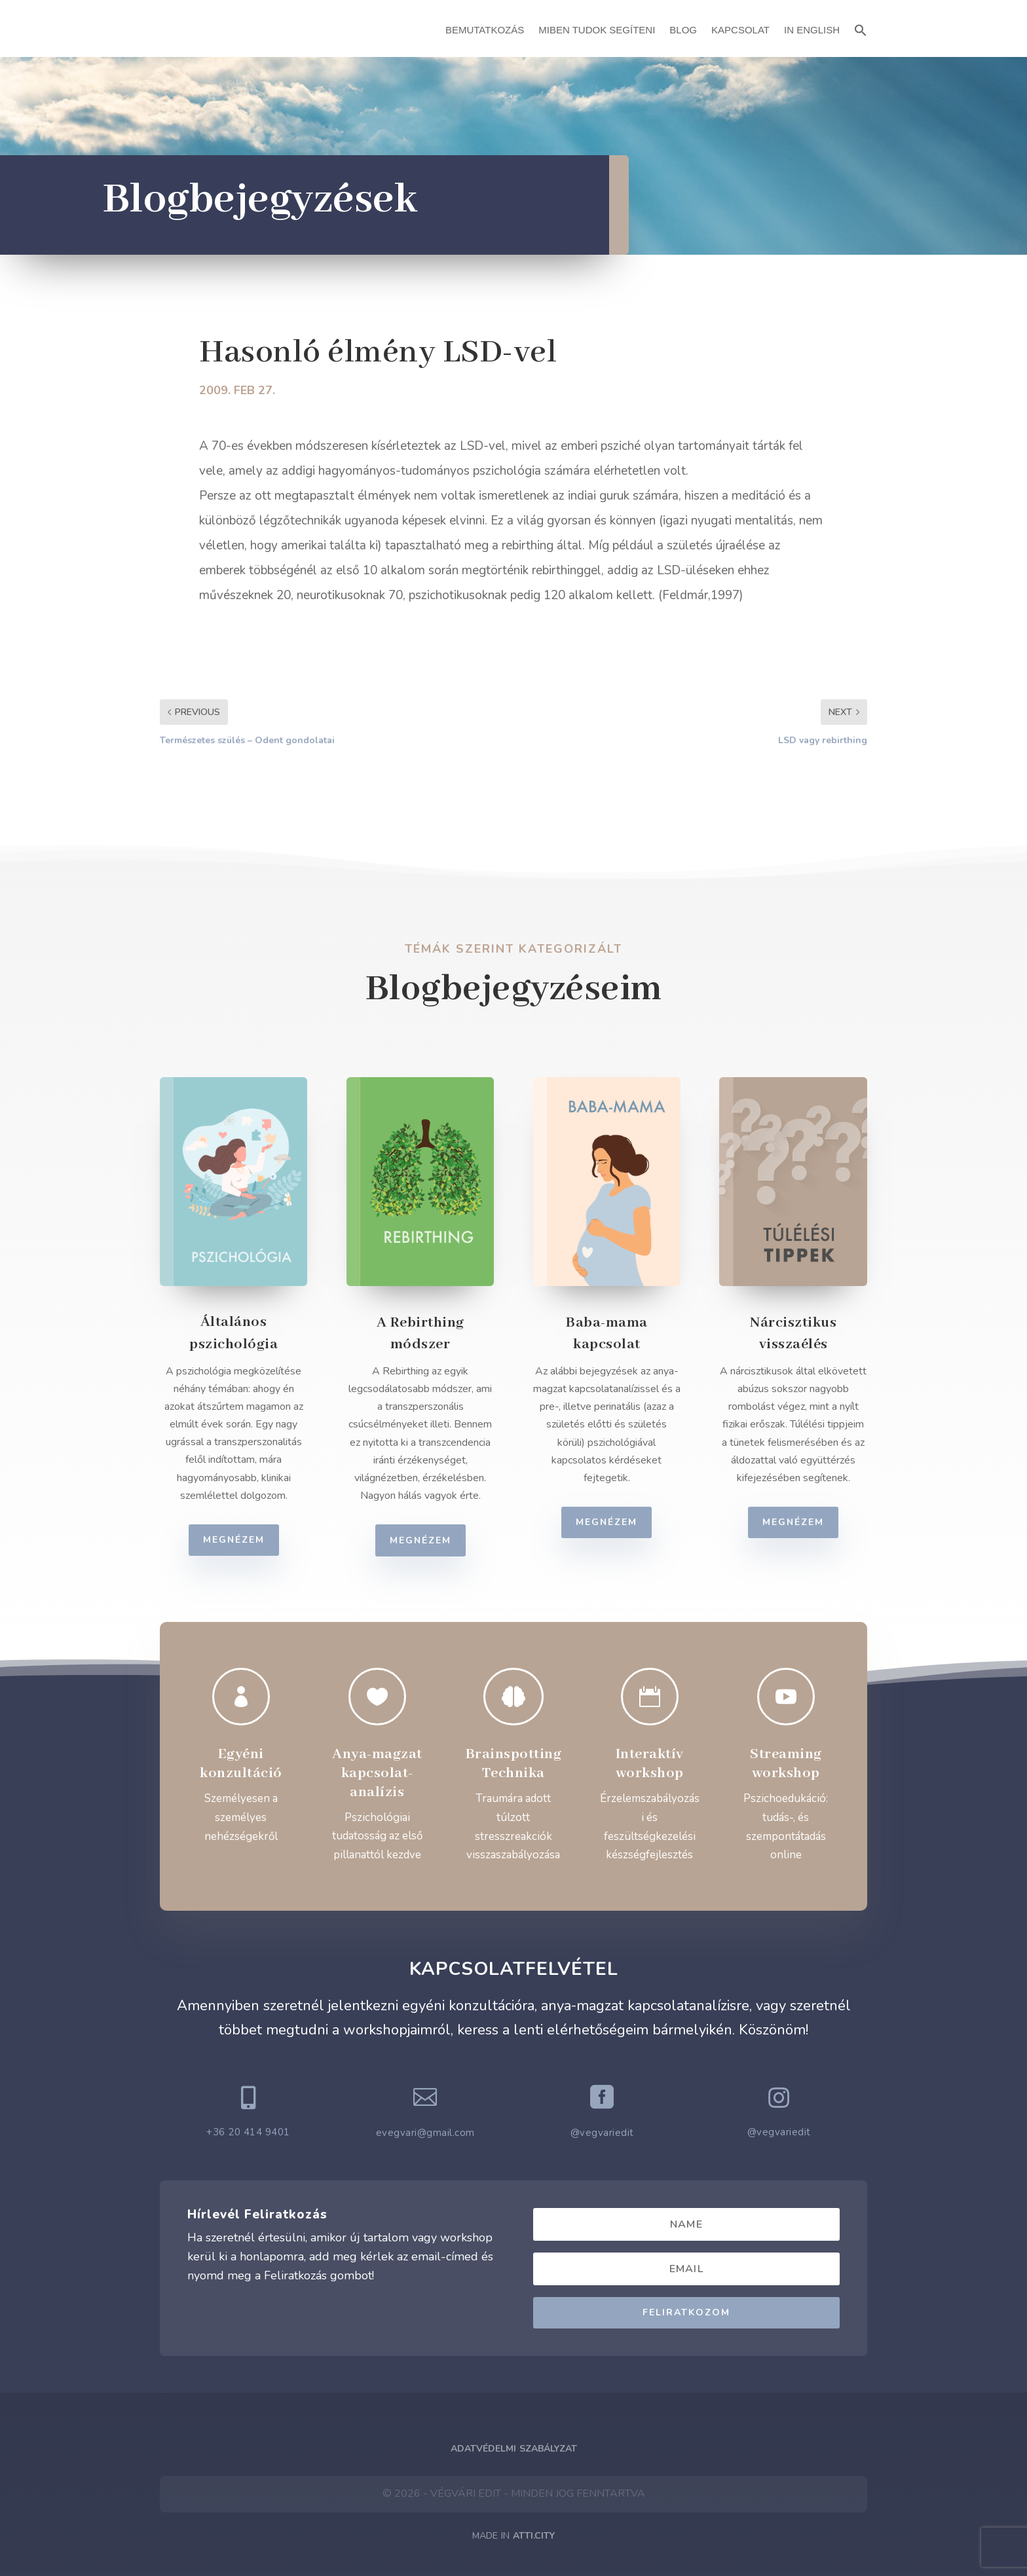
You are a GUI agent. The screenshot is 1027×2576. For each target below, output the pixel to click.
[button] (860, 28)
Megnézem (247, 1540)
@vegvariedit (602, 2132)
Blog (683, 29)
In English (812, 29)
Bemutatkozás (484, 29)
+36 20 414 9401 (248, 2132)
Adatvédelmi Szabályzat (514, 2448)
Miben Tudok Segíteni (596, 29)
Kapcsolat (740, 29)
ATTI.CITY (534, 2536)
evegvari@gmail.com (425, 2132)
